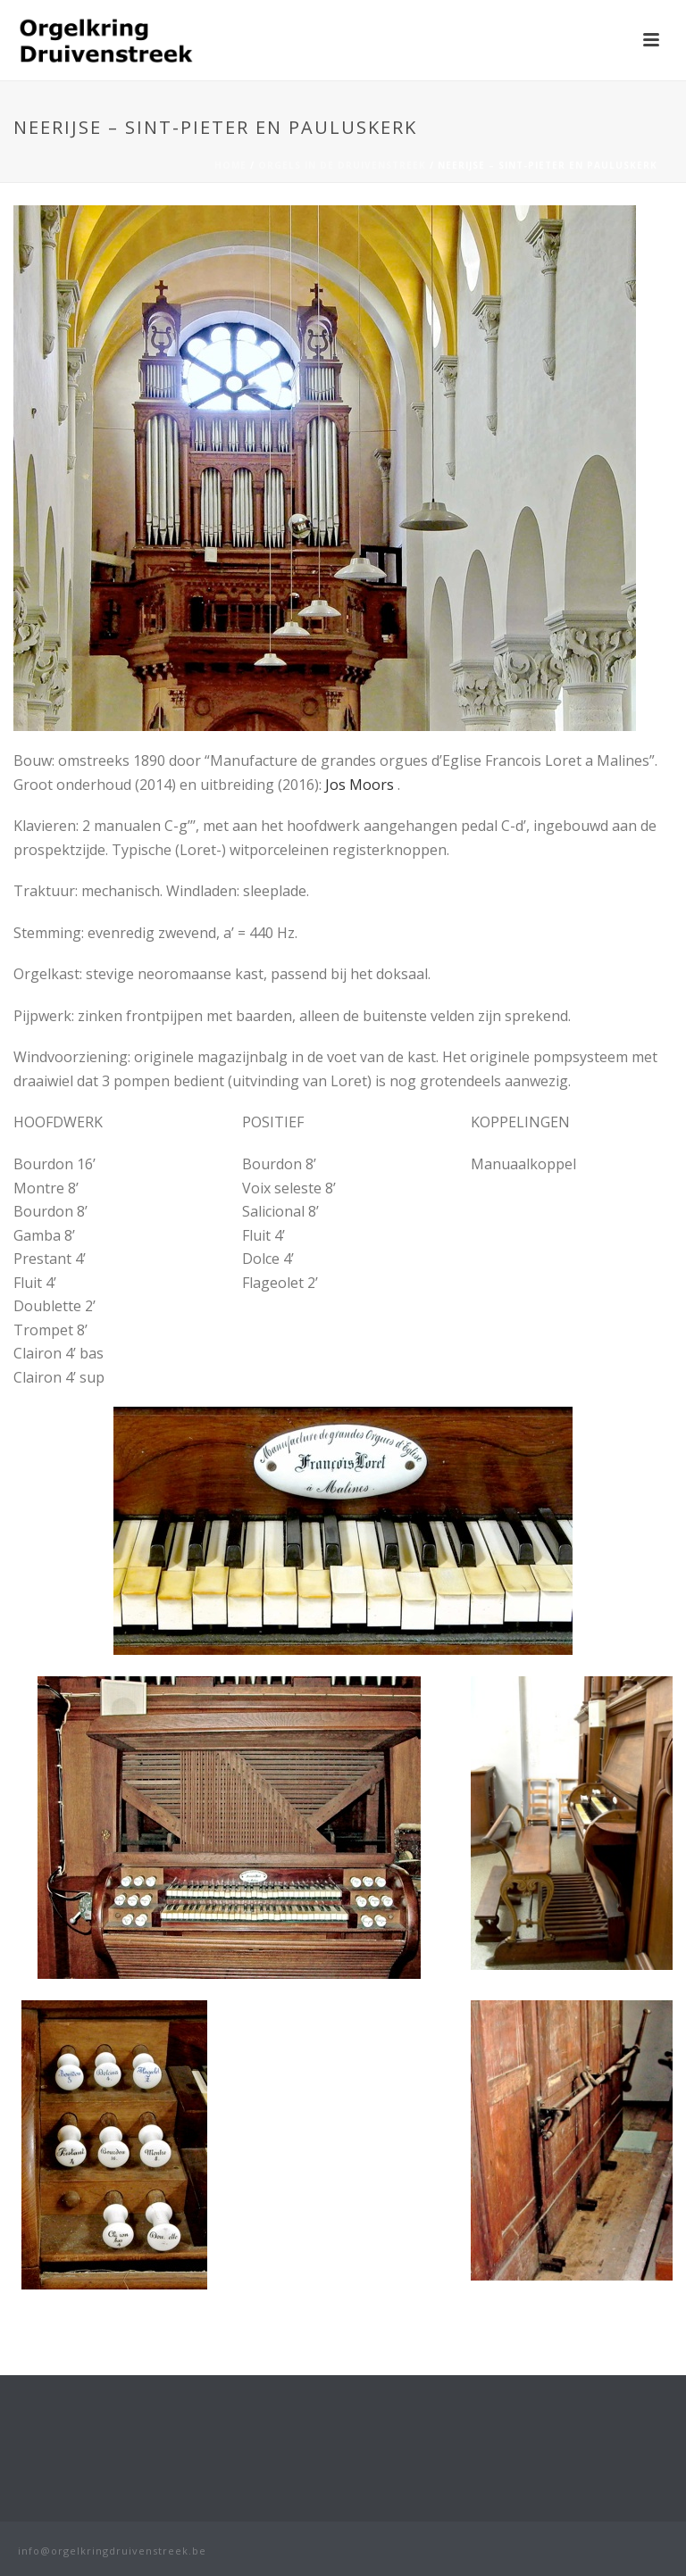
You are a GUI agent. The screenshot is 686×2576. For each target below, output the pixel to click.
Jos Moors (359, 784)
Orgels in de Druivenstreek (342, 165)
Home (230, 165)
